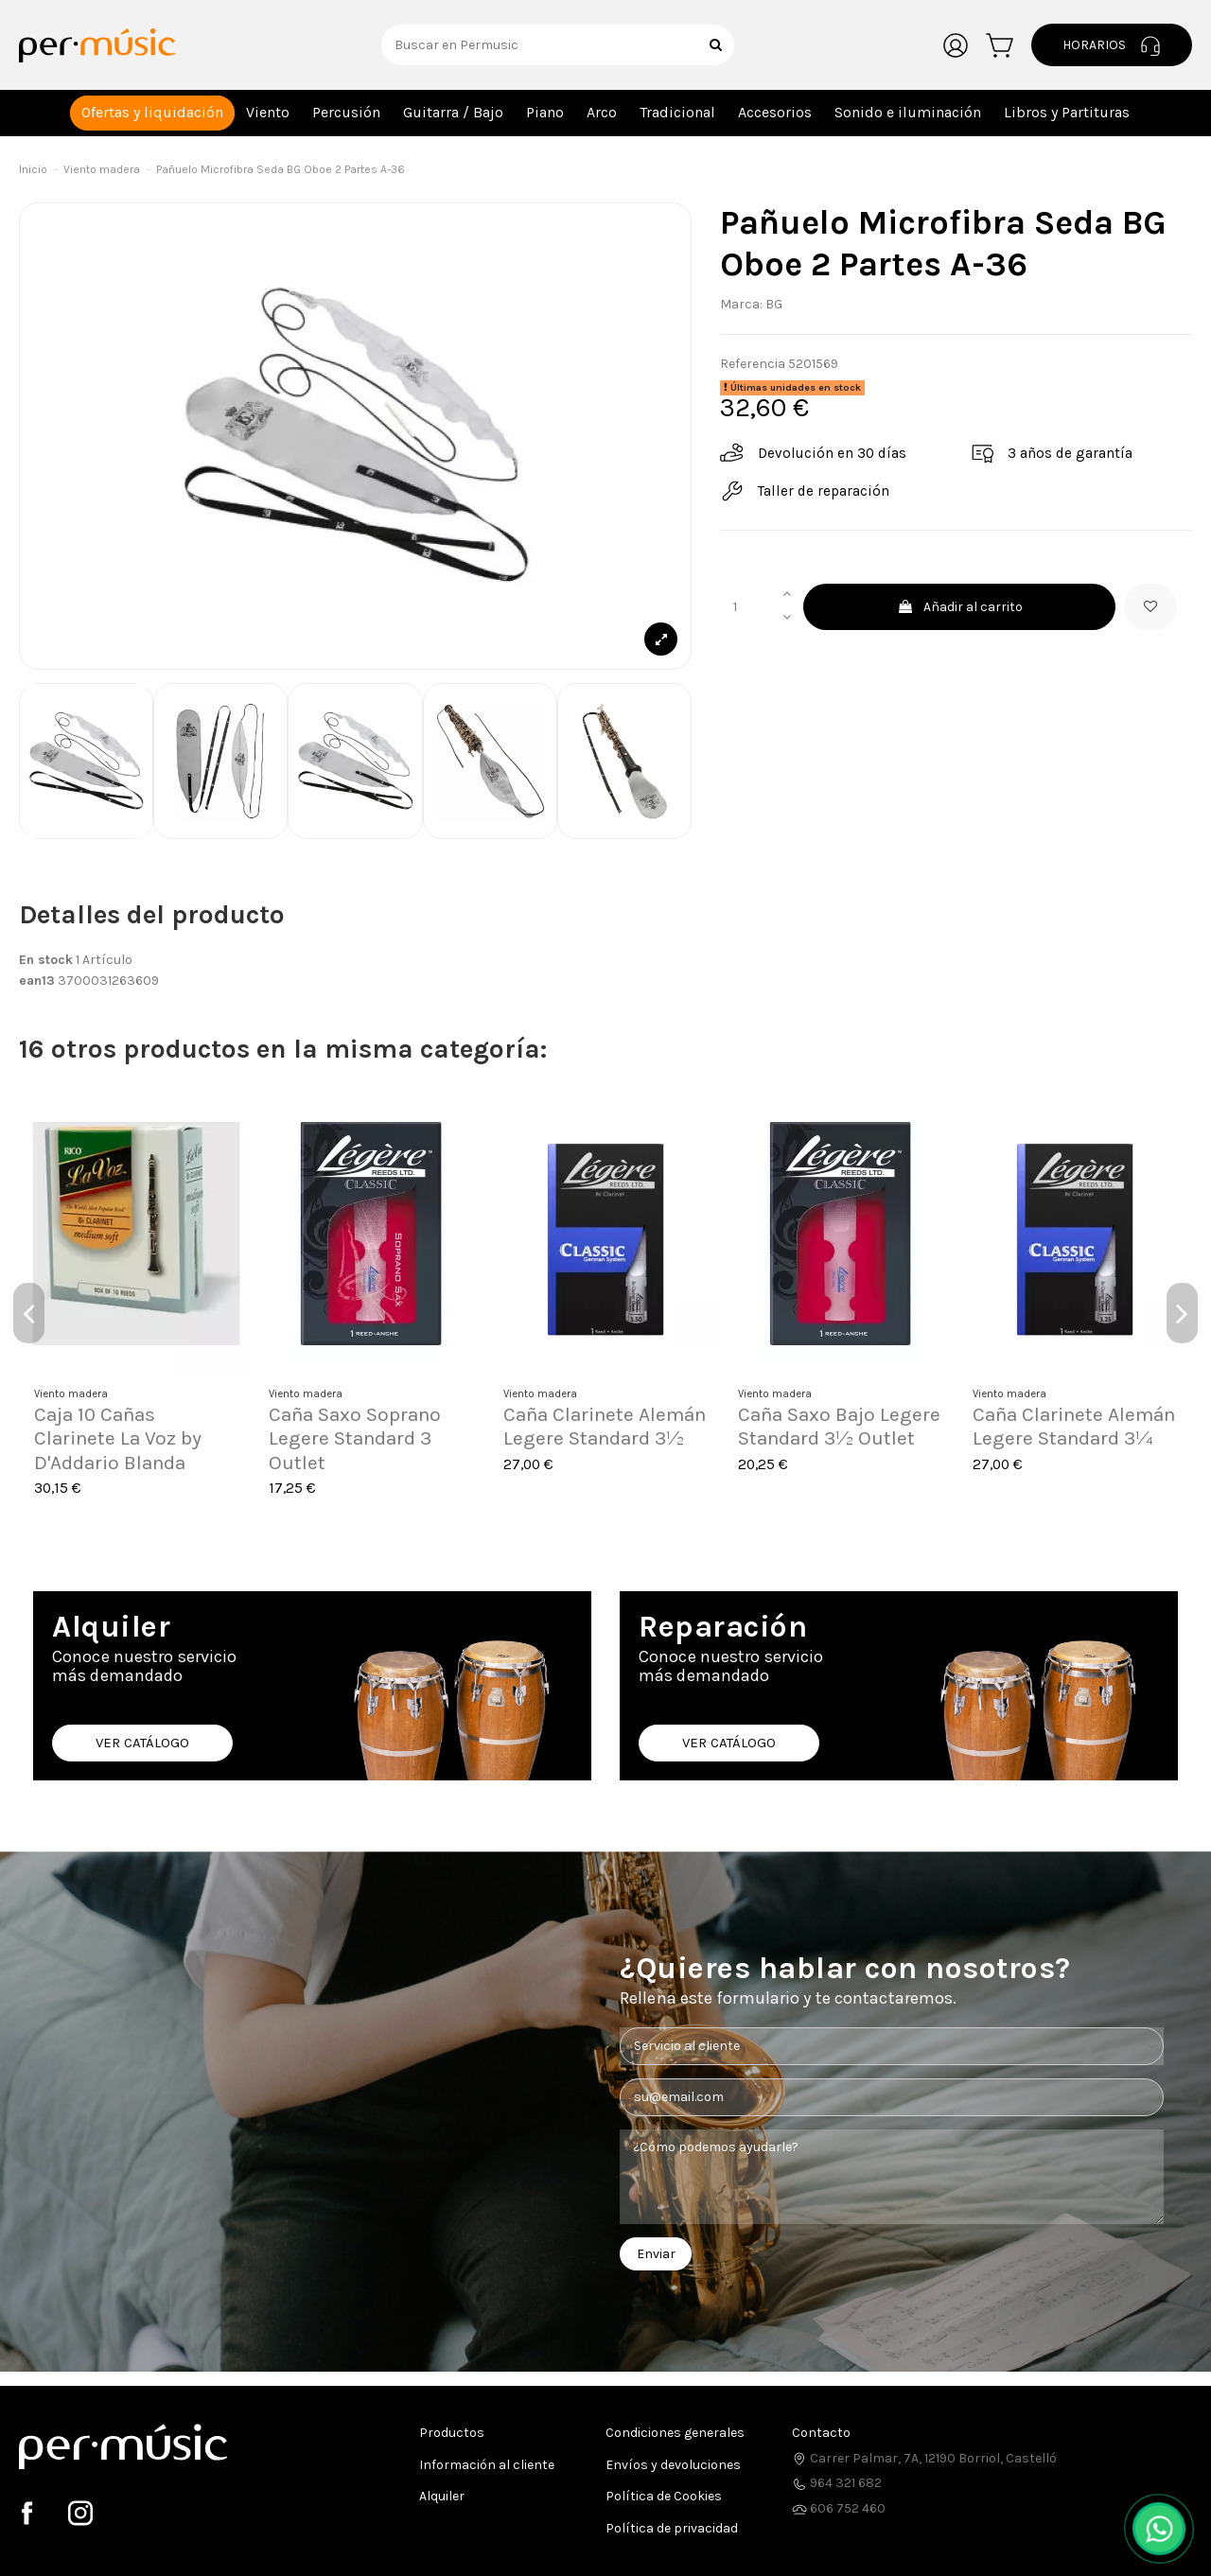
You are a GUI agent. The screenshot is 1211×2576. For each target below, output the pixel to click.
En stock (46, 960)
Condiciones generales (675, 2433)
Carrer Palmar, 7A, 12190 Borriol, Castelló (924, 2458)
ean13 (37, 981)
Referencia (752, 364)
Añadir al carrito (960, 607)
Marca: (741, 304)
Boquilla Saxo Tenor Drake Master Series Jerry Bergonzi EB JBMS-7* (594, 1450)
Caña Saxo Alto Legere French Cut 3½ (368, 1426)
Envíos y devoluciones (673, 2465)
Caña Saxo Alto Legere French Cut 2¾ (837, 1426)
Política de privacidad (672, 2528)
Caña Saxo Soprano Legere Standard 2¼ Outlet (1063, 1438)
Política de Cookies (664, 2496)
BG (773, 304)
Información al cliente (486, 2465)
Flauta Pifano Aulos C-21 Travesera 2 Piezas (134, 1426)
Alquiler (442, 2496)
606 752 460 (839, 2508)
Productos (451, 2433)
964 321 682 (837, 2483)
